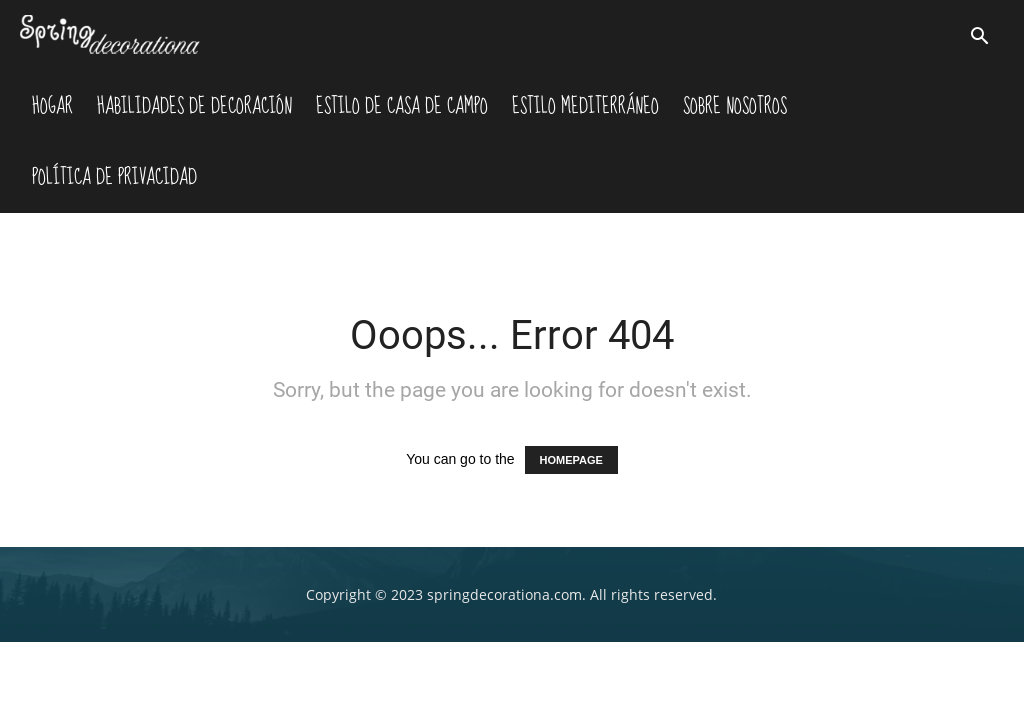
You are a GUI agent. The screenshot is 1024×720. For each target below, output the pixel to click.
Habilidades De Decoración (194, 106)
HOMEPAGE (571, 460)
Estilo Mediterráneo (585, 106)
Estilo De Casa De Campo (402, 106)
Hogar (52, 106)
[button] (980, 38)
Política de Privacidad (114, 177)
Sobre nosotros (735, 106)
